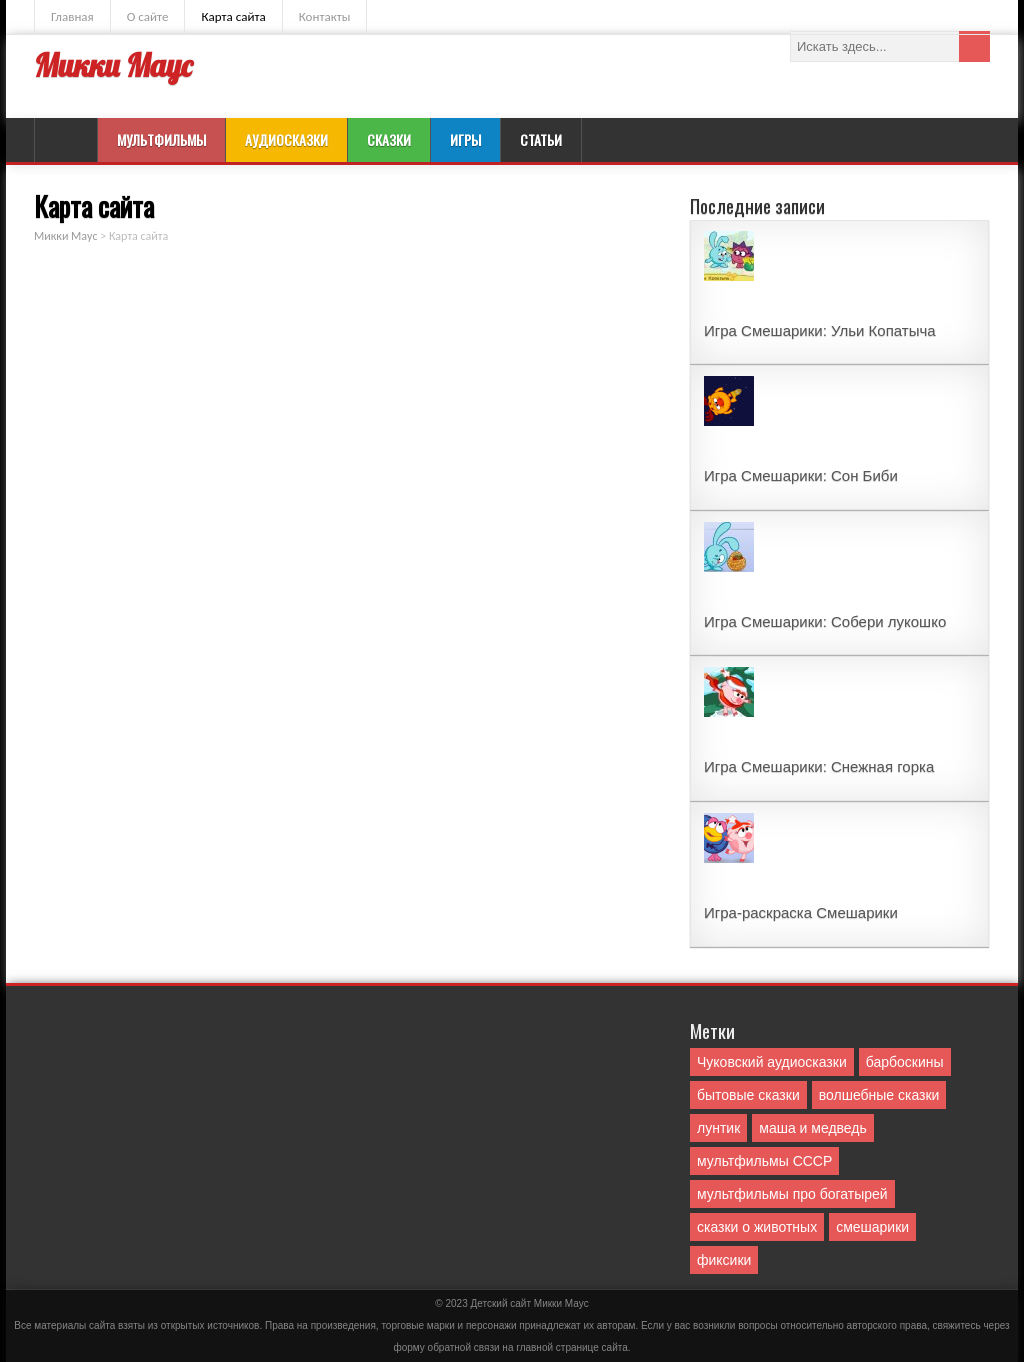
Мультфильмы (161, 139)
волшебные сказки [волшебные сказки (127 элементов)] (879, 1095)
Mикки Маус (561, 1303)
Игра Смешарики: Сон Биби (801, 475)
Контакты (325, 16)
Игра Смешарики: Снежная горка (819, 766)
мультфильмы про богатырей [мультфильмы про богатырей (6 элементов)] (792, 1194)
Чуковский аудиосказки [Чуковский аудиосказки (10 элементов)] (772, 1062)
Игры (465, 139)
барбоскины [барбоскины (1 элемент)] (905, 1062)
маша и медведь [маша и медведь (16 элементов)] (813, 1128)
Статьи (541, 139)
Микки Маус (113, 65)
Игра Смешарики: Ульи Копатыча (820, 330)
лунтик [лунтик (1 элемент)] (718, 1128)
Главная (72, 16)
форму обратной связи (446, 1347)
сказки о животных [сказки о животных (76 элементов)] (757, 1227)
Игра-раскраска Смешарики (801, 912)
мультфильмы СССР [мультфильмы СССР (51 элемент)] (764, 1161)
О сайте (148, 16)
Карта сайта (233, 16)
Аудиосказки (286, 139)
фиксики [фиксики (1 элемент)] (724, 1260)
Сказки (389, 139)
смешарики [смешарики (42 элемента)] (872, 1227)
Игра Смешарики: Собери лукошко (825, 621)
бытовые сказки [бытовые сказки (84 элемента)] (748, 1095)
